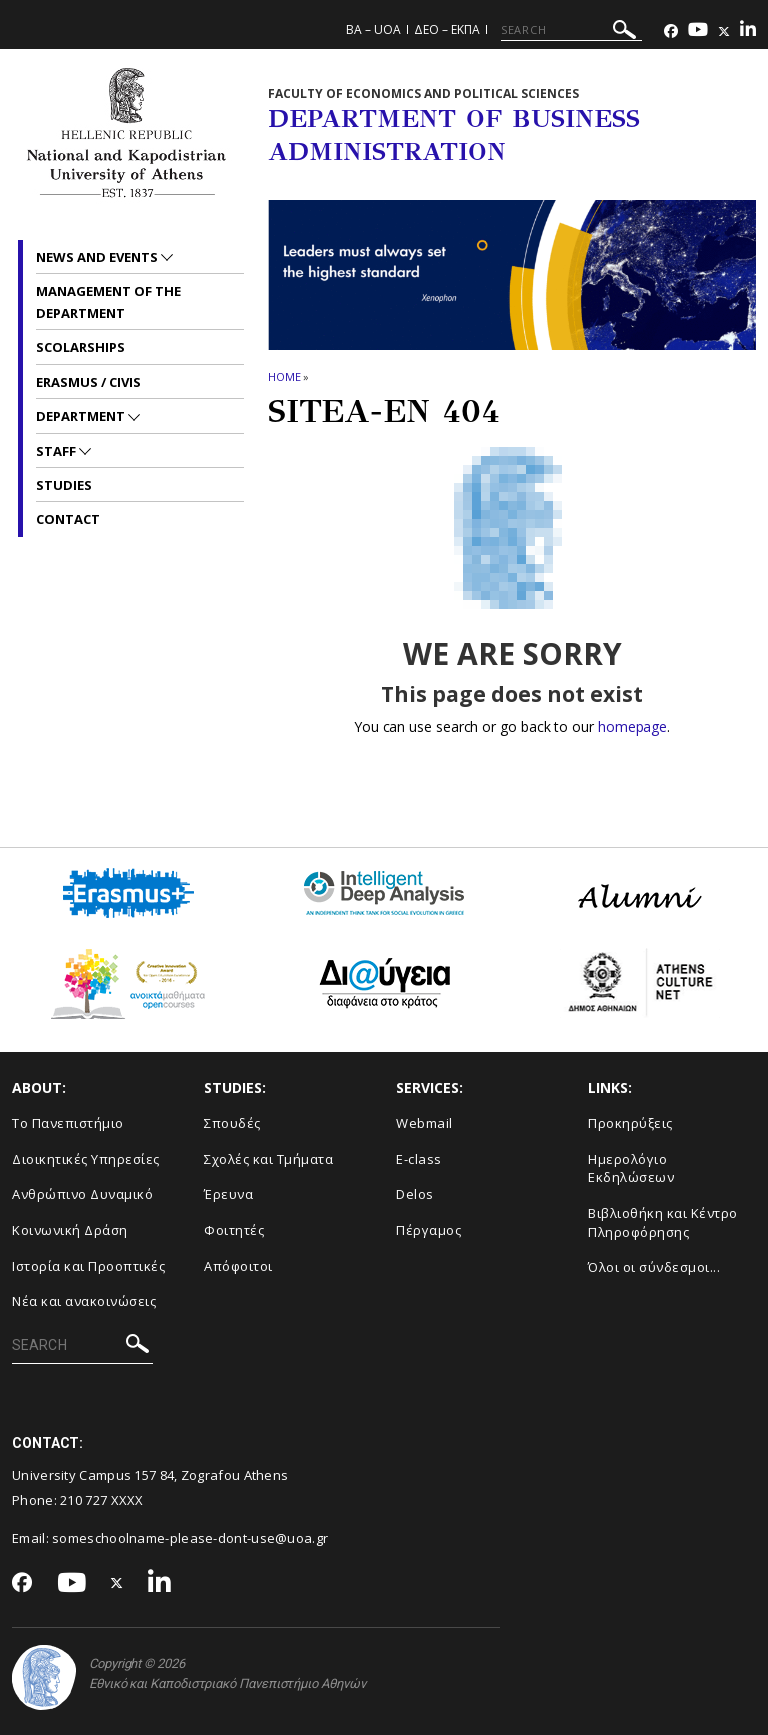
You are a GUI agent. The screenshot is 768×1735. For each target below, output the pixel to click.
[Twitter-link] (724, 31)
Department (82, 416)
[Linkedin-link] (748, 31)
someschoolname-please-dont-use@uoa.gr (190, 1538)
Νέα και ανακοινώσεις (84, 1301)
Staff (57, 451)
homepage (632, 726)
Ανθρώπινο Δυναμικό (82, 1194)
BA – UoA (373, 29)
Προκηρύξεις (630, 1123)
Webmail (424, 1123)
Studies (64, 485)
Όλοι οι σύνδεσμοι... (654, 1267)
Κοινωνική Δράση (70, 1230)
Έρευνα (228, 1194)
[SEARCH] (571, 30)
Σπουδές (232, 1123)
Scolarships (80, 347)
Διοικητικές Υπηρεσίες (86, 1159)
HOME (284, 376)
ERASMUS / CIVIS (88, 382)
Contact (68, 519)
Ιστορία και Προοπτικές (88, 1266)
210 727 (85, 1500)
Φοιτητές (234, 1230)
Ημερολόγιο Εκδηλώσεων (631, 1168)
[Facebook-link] (671, 31)
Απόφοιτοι (238, 1266)
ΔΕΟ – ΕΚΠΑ (447, 29)
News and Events (98, 257)
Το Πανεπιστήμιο (68, 1123)
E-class (419, 1159)
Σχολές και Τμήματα (268, 1159)
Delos (415, 1194)
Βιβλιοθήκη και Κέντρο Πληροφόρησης (663, 1222)
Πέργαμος (428, 1230)
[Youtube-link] (698, 31)
